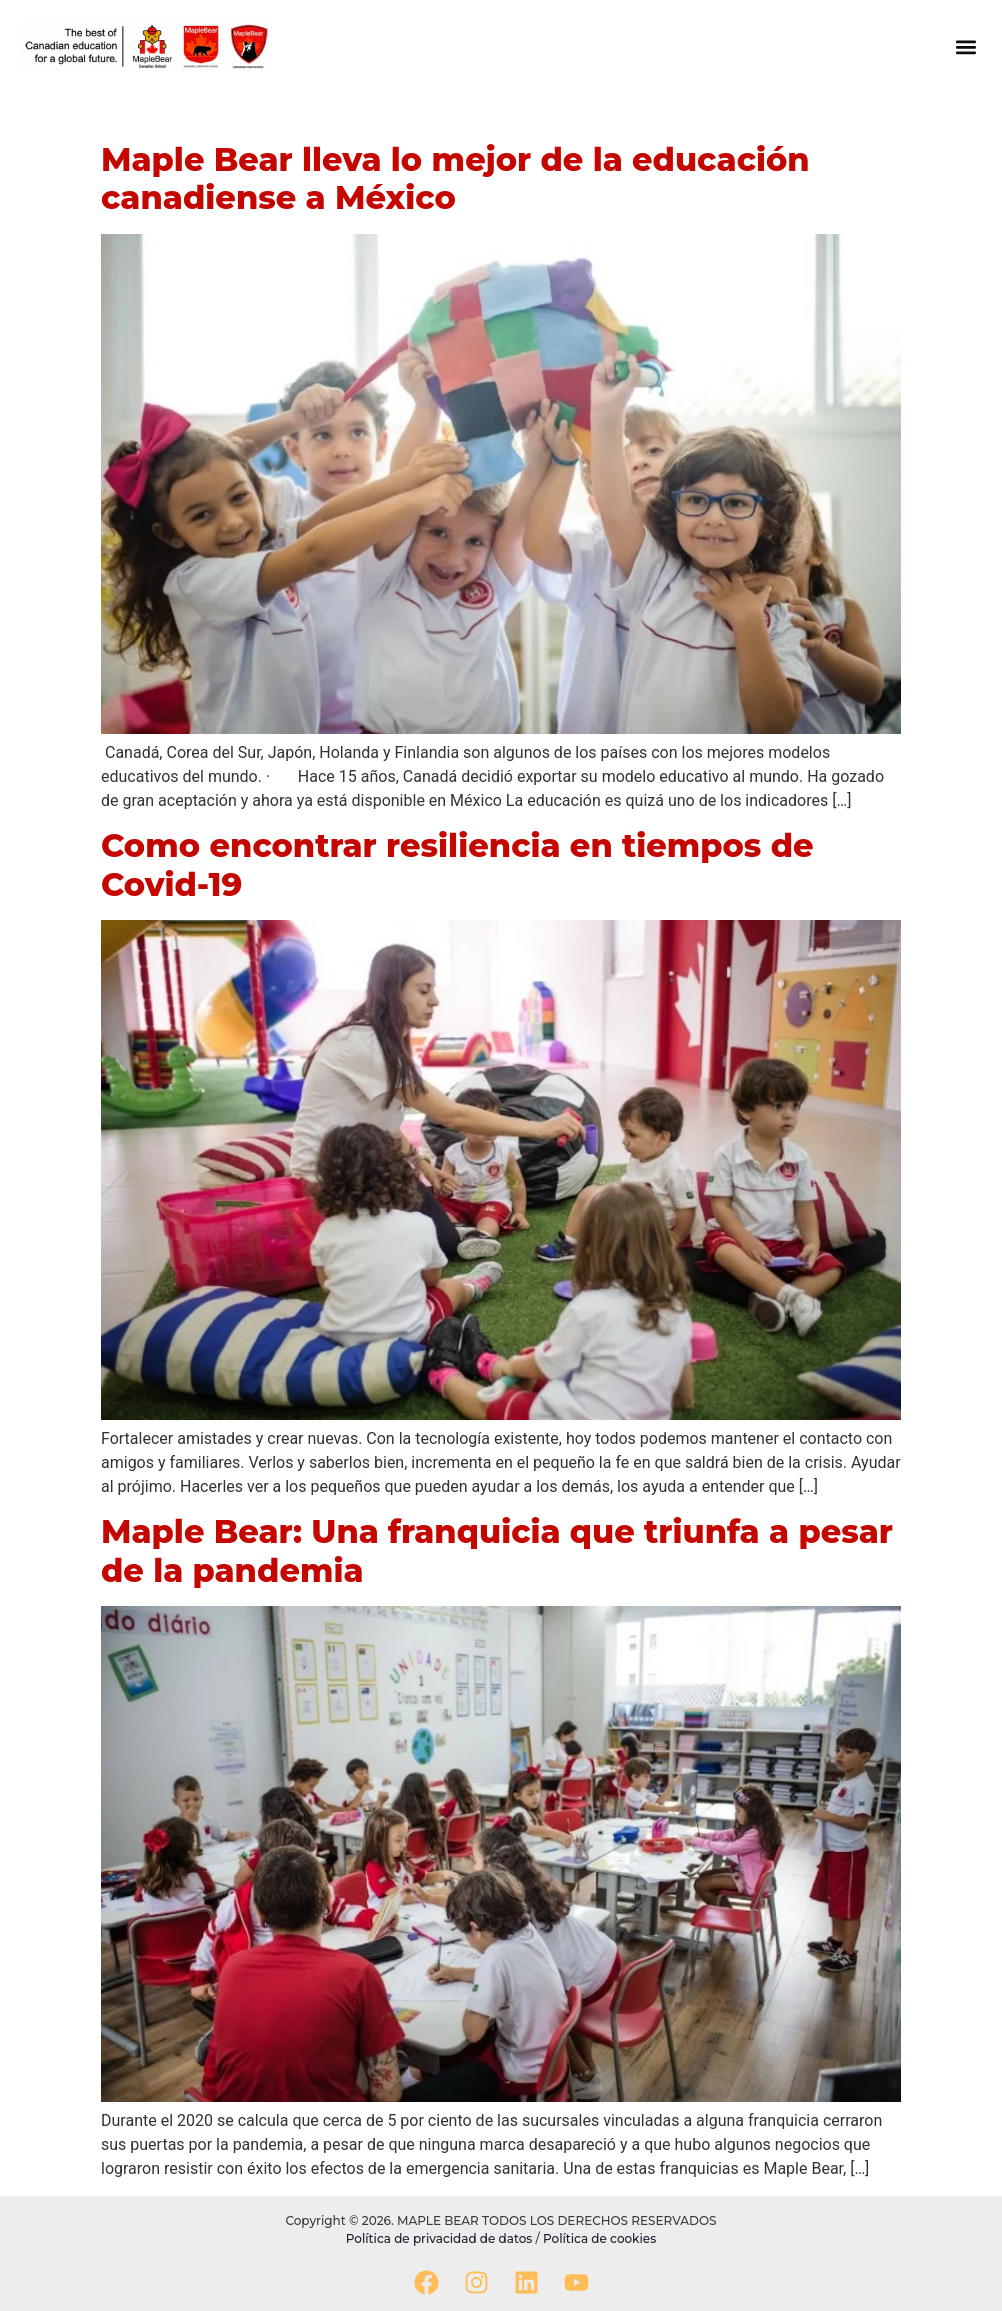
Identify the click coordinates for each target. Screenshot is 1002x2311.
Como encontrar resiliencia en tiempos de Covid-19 (457, 864)
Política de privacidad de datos (441, 2238)
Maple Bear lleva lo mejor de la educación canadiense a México (455, 178)
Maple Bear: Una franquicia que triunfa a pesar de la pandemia (497, 1550)
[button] (965, 46)
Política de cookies (599, 2238)
